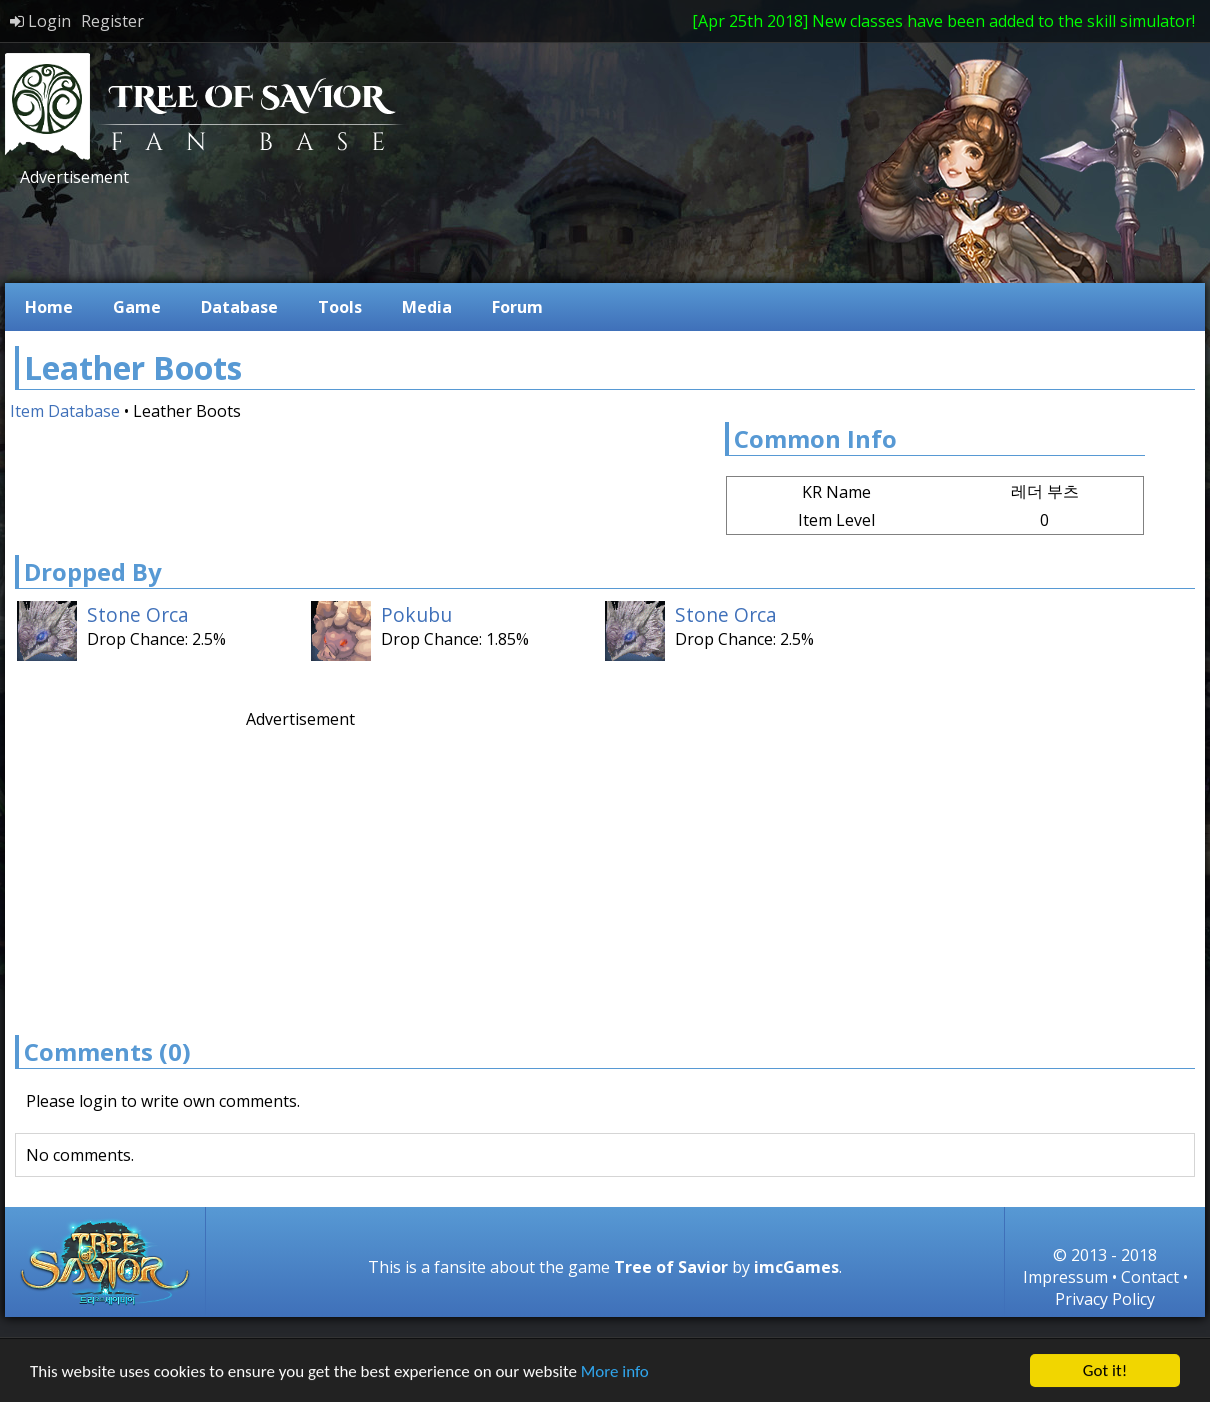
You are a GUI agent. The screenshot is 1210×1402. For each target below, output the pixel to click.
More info (615, 1371)
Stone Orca (138, 614)
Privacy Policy (1105, 1299)
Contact (1150, 1277)
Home (49, 307)
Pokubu (416, 614)
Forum (517, 307)
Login (40, 21)
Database (239, 307)
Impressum (1065, 1277)
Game (137, 307)
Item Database (65, 411)
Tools (340, 307)
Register (112, 21)
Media (427, 307)
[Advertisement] (379, 233)
